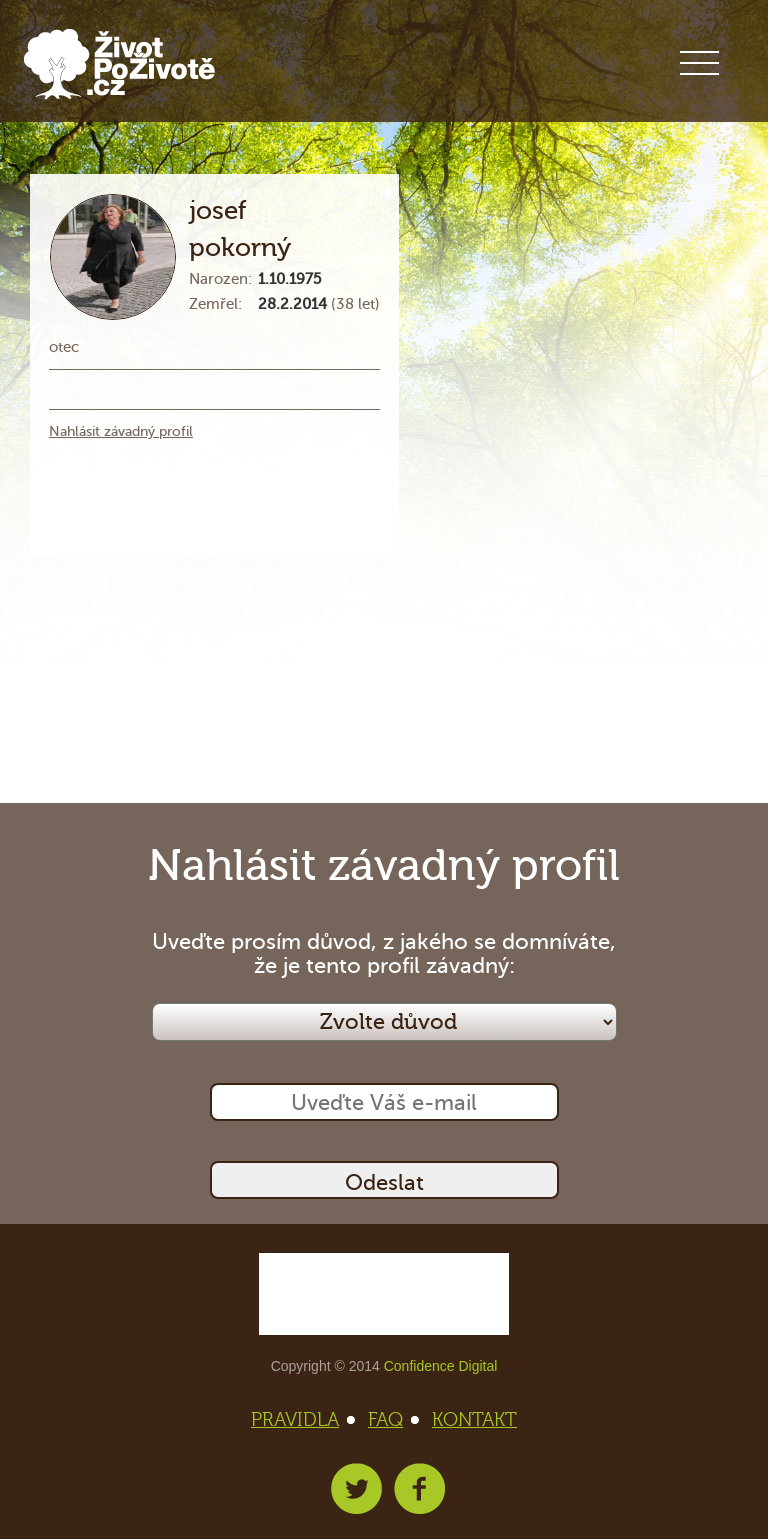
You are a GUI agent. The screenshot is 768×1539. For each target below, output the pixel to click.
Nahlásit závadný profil (121, 431)
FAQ (391, 1420)
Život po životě (119, 64)
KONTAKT (474, 1420)
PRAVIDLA (301, 1420)
